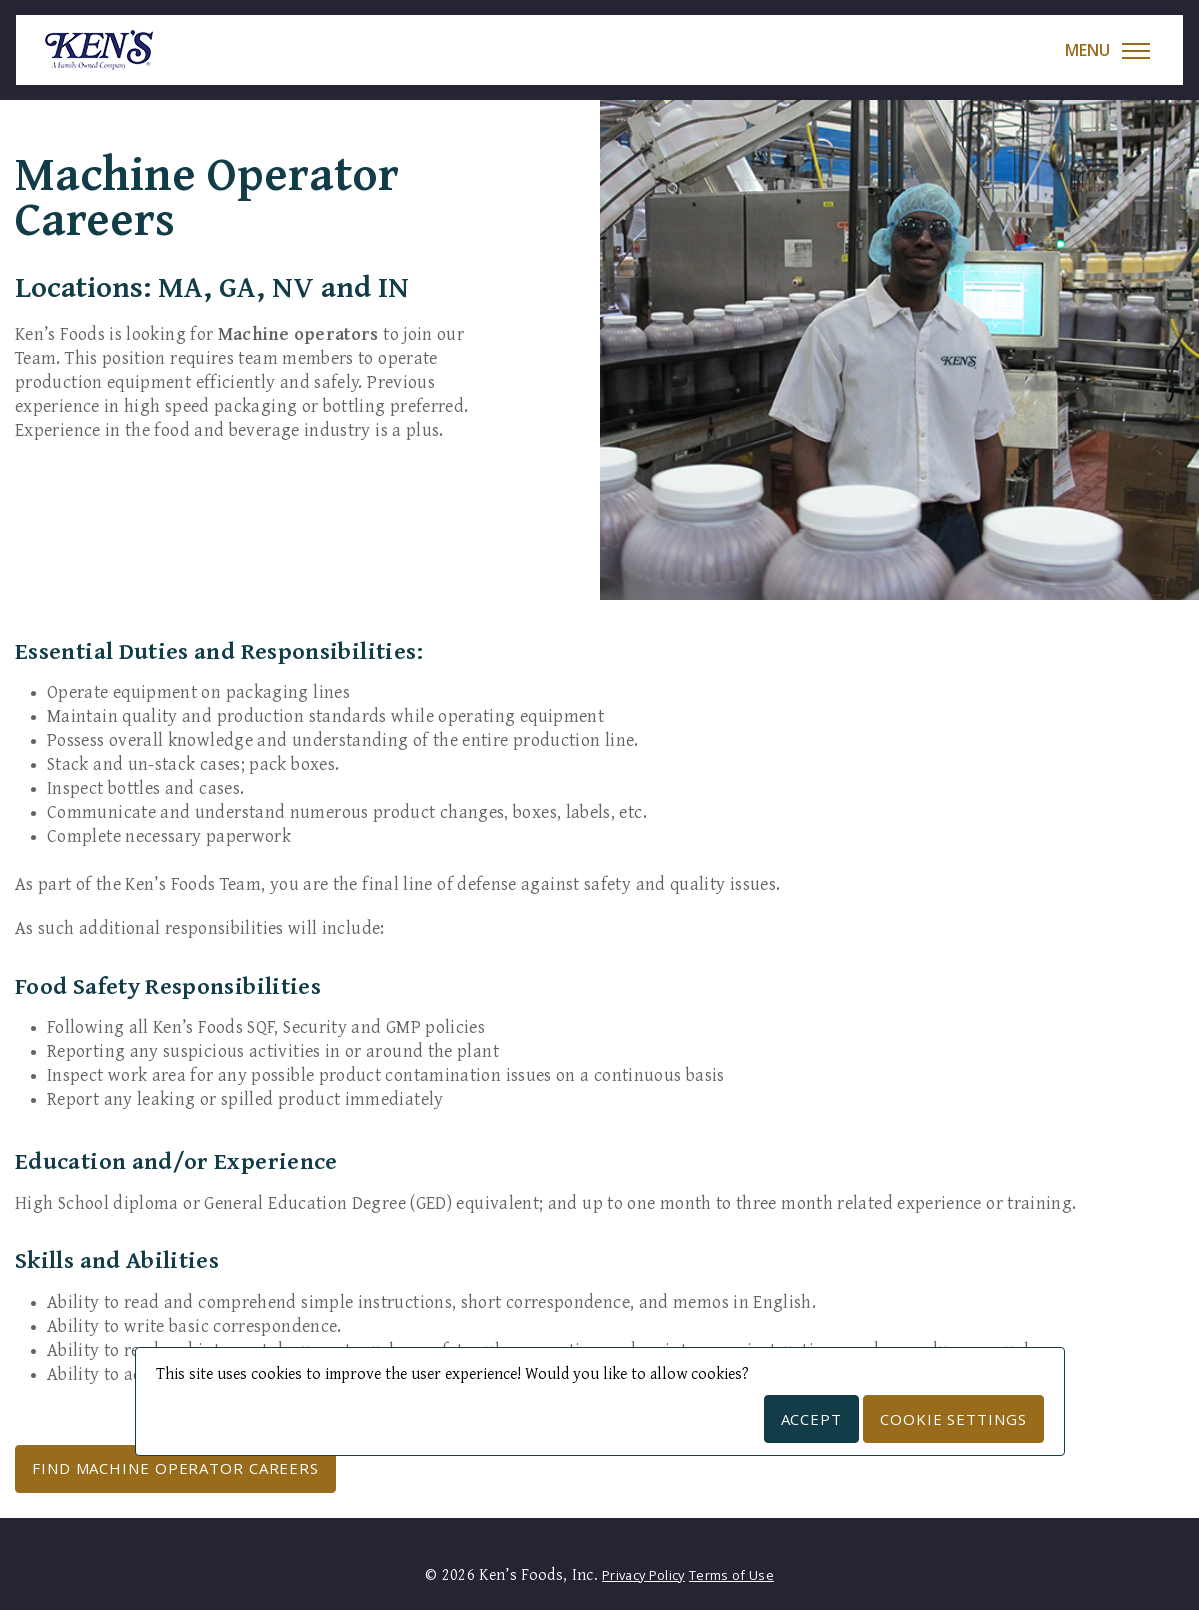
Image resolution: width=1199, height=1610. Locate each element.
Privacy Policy (643, 1575)
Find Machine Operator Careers (175, 1468)
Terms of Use (731, 1575)
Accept (811, 1419)
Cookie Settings (953, 1419)
